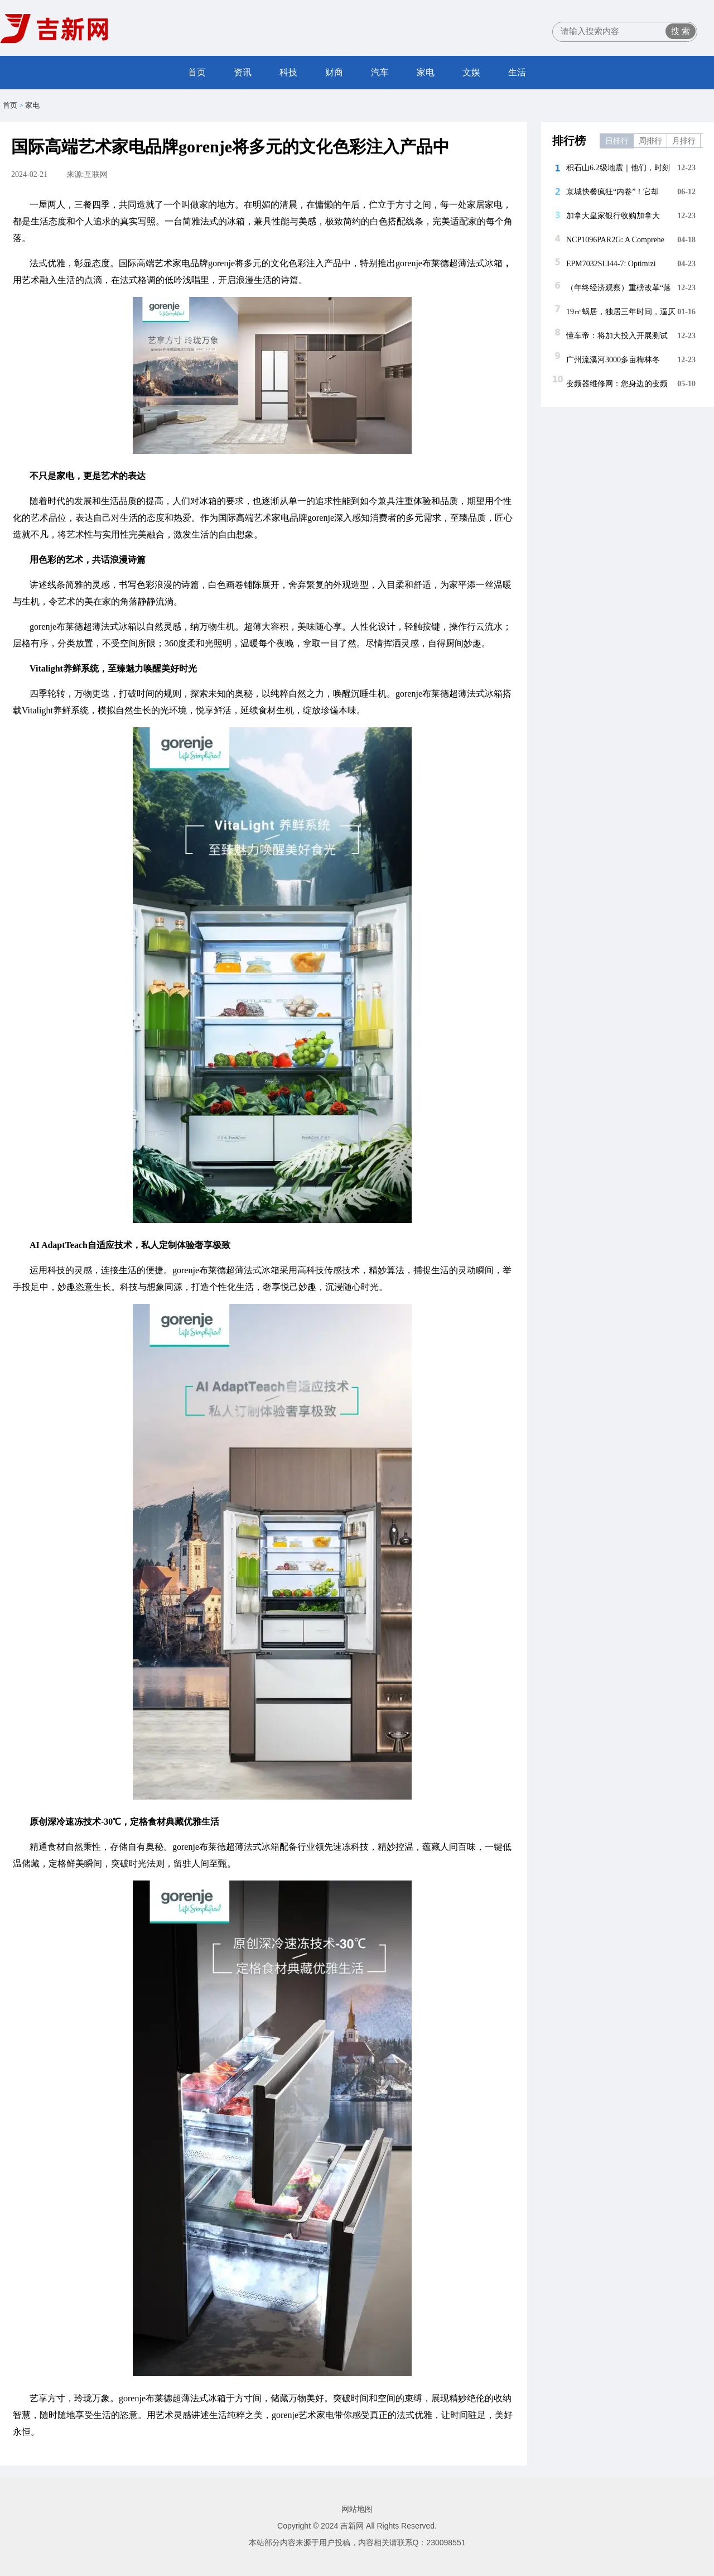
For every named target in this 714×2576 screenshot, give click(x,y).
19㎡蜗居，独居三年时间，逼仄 (621, 312)
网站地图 (357, 2509)
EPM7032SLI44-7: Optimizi (611, 264)
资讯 (243, 72)
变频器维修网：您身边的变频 (617, 384)
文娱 (471, 72)
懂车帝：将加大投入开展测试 (617, 336)
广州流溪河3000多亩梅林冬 (613, 360)
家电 (426, 72)
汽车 (380, 72)
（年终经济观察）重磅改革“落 (618, 288)
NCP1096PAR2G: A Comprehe (615, 240)
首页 (197, 72)
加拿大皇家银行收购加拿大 (613, 216)
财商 (334, 72)
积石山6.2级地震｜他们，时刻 (618, 168)
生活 (517, 72)
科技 (288, 72)
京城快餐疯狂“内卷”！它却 (612, 192)
